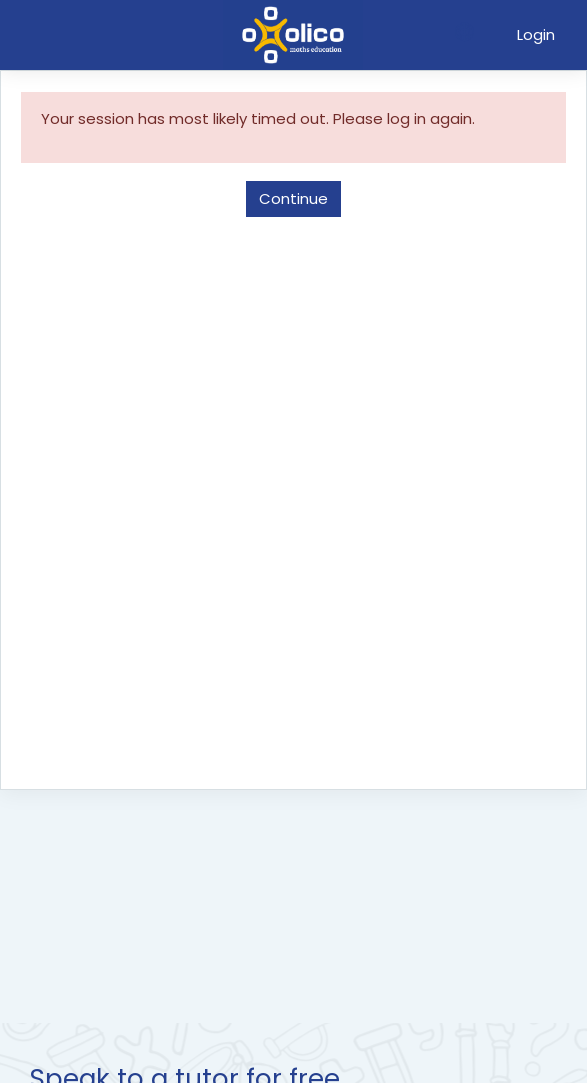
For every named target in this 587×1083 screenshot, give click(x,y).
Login (536, 34)
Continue (293, 198)
